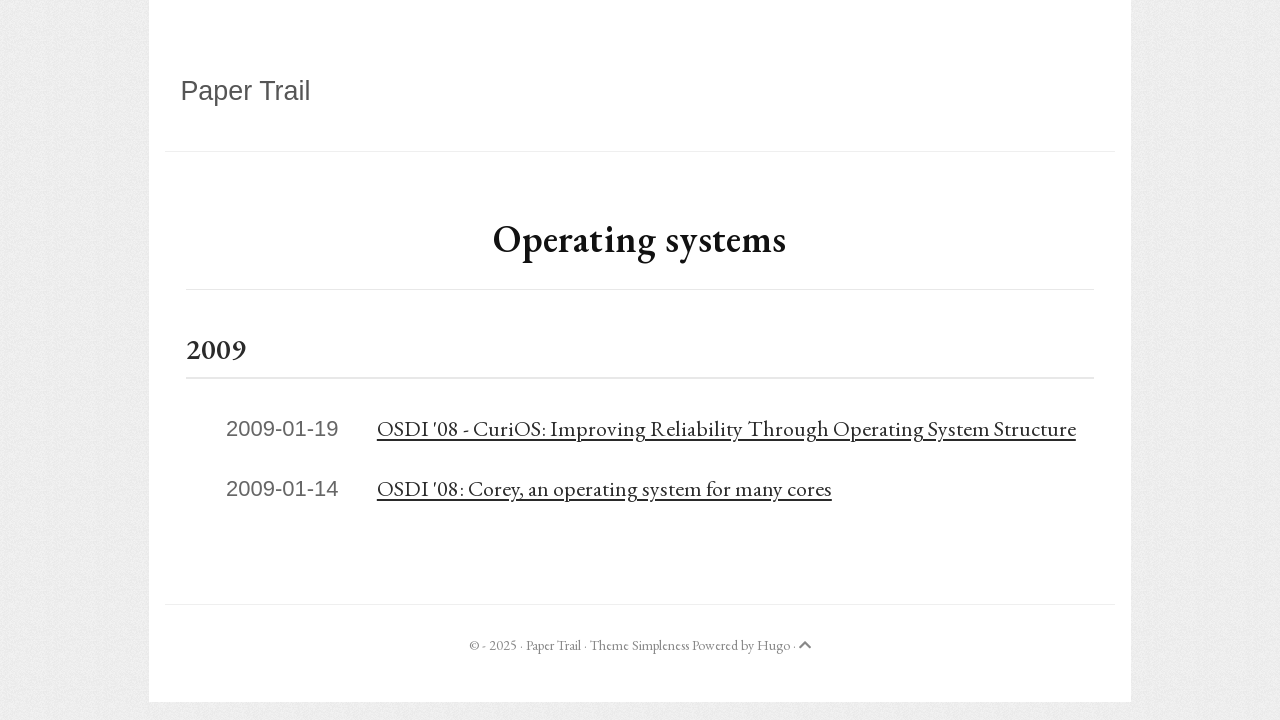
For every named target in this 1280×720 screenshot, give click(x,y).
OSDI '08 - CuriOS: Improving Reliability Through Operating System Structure (726, 428)
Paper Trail (245, 91)
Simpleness (660, 645)
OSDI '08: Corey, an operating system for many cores (604, 488)
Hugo (773, 645)
